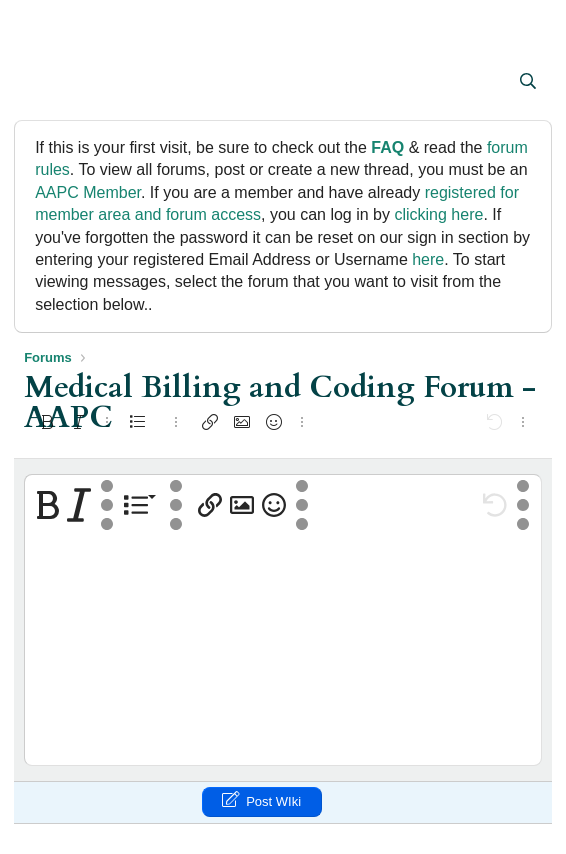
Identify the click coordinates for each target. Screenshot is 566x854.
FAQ (387, 147)
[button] (41, 83)
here (428, 259)
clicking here (438, 214)
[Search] (527, 82)
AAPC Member (88, 192)
